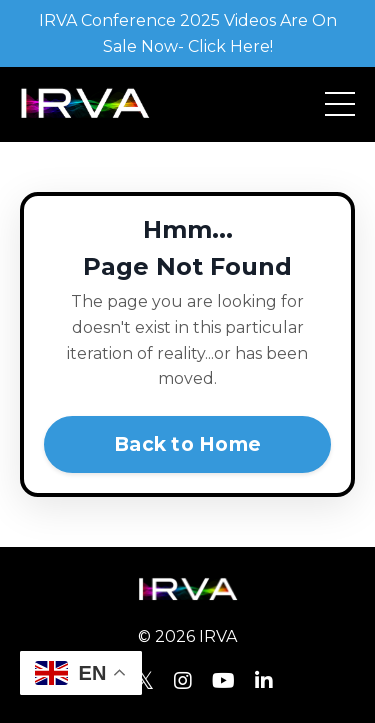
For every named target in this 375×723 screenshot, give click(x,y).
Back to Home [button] (187, 444)
